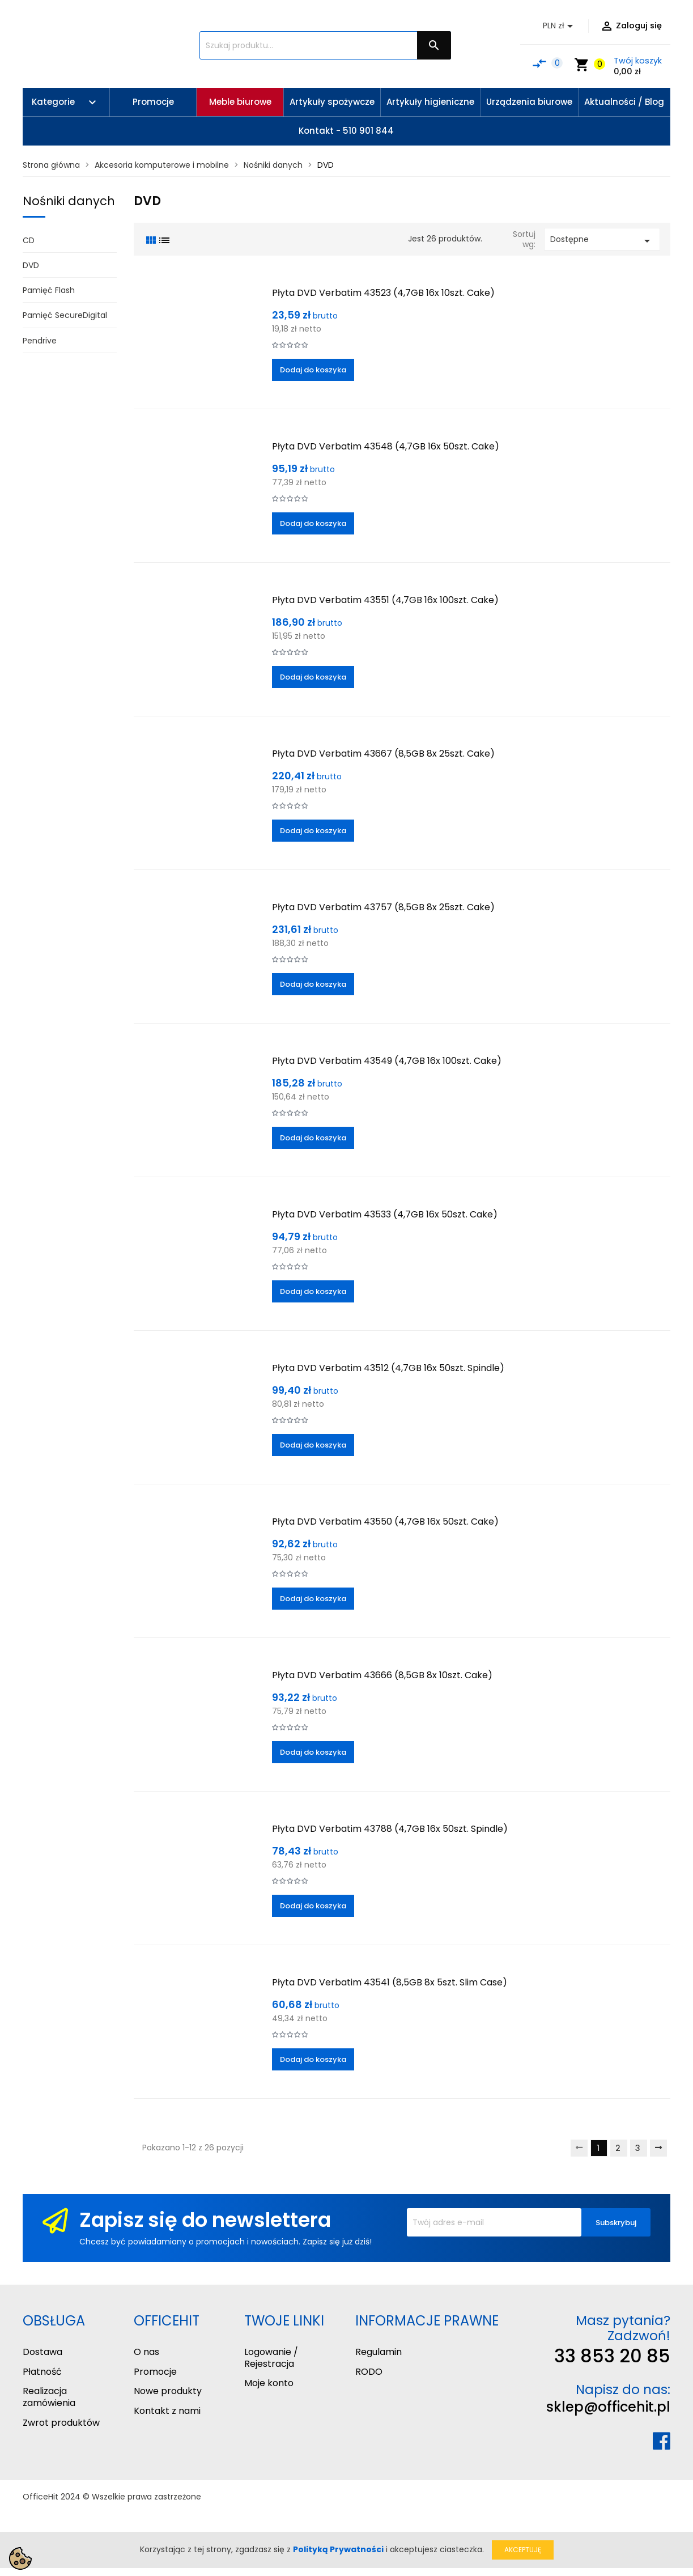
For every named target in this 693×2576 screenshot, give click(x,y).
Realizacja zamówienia (49, 2396)
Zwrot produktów (61, 2422)
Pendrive (40, 340)
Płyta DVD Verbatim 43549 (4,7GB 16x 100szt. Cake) (386, 1060)
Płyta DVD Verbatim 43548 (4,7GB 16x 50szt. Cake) (385, 446)
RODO (368, 2371)
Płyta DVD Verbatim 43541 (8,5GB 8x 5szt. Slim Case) (389, 1982)
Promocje (155, 2371)
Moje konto (269, 2383)
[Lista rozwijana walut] (560, 26)
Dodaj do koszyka (313, 369)
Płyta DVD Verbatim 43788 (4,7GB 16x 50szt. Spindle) (390, 1828)
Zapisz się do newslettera (205, 2220)
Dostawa (42, 2351)
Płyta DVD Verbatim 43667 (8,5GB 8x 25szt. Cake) (383, 753)
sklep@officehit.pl (608, 2406)
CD (29, 240)
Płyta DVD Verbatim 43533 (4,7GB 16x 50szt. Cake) (385, 1214)
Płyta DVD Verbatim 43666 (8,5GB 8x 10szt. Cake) (382, 1675)
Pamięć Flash (49, 290)
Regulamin (378, 2351)
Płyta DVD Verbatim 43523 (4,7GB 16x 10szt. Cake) (383, 292)
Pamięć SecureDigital (65, 315)
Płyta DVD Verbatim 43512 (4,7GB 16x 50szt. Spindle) (388, 1367)
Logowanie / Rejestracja (271, 2357)
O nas (146, 2351)
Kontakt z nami (167, 2410)
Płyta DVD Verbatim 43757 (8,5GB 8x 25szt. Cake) (383, 907)
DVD (31, 265)
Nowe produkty (168, 2390)
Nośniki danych (69, 201)
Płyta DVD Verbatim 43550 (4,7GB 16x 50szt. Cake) (385, 1521)
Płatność (42, 2371)
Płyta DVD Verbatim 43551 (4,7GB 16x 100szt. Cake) (385, 599)
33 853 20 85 (612, 2356)
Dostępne (602, 241)
